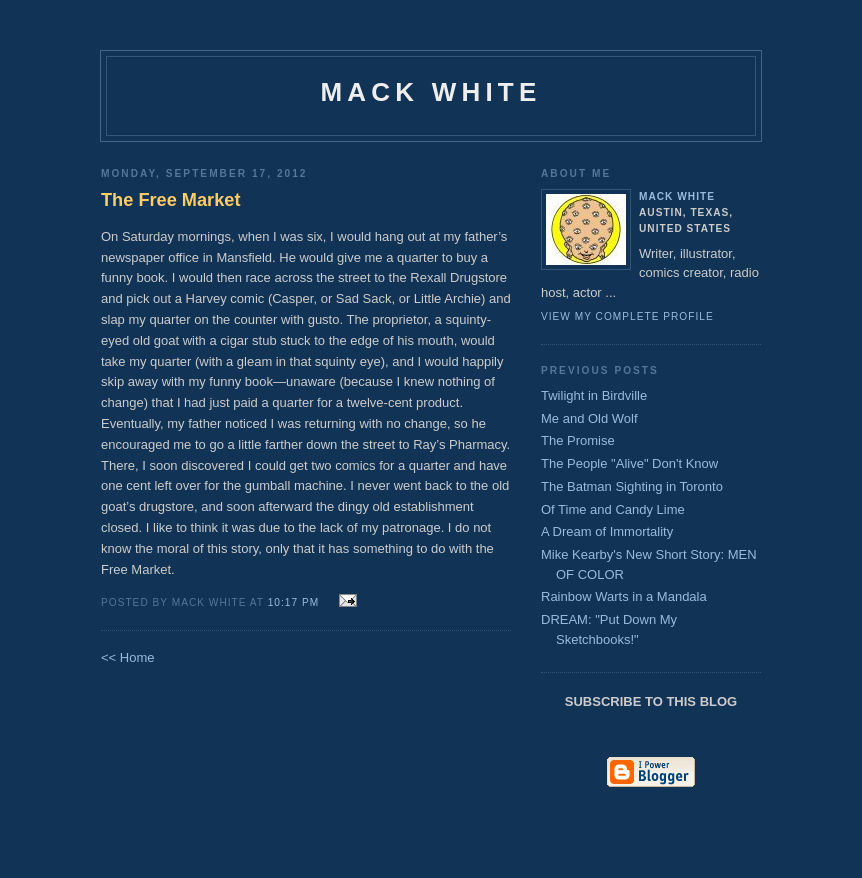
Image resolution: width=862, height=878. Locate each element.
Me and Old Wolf (589, 418)
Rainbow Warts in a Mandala (624, 596)
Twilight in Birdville (594, 395)
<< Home (127, 657)
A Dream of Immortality (607, 531)
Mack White (431, 92)
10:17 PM (293, 602)
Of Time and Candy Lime (613, 509)
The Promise (578, 440)
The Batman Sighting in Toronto (632, 486)
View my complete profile (627, 316)
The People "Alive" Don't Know (629, 463)
